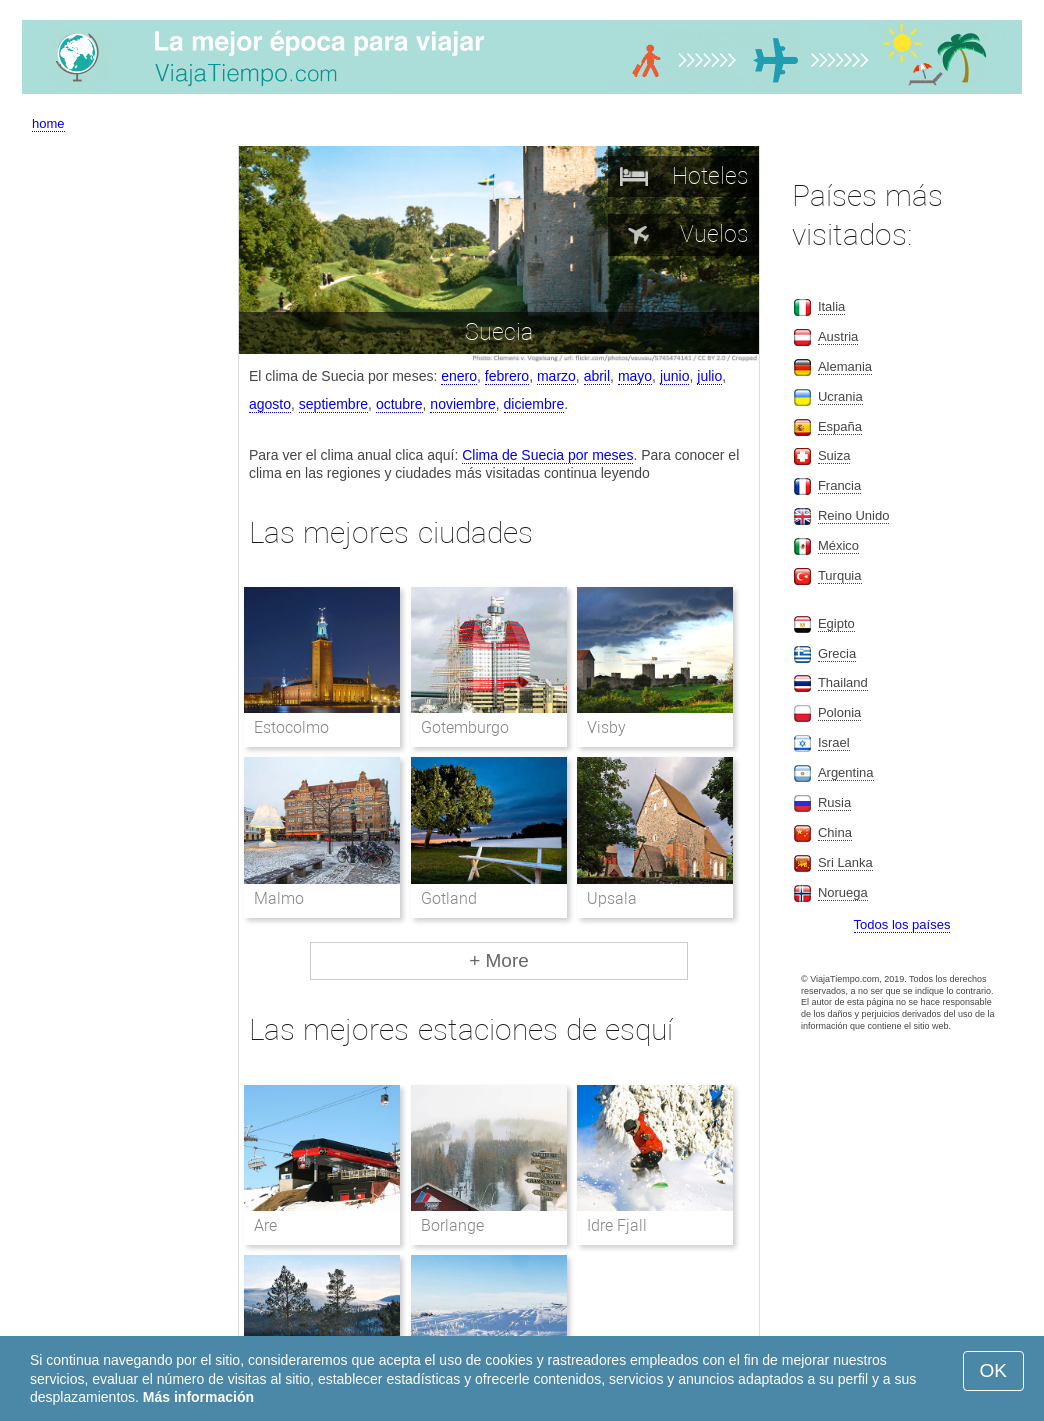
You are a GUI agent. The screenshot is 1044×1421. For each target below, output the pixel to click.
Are (265, 1225)
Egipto (836, 623)
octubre (399, 404)
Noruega (843, 892)
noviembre (462, 404)
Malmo (279, 898)
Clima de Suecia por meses (547, 455)
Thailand (843, 682)
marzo (556, 376)
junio (675, 376)
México (838, 545)
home (48, 123)
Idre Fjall (617, 1225)
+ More (499, 960)
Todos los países (902, 924)
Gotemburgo (465, 727)
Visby (606, 727)
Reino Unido (854, 515)
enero (459, 376)
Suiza (834, 455)
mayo (635, 376)
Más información (198, 1397)
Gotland (449, 898)
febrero (507, 376)
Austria (838, 336)
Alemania (845, 366)
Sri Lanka (845, 862)
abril (597, 376)
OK (993, 1370)
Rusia (834, 802)
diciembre (534, 404)
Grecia (837, 653)
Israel (834, 742)
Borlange (452, 1225)
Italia (831, 306)
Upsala (612, 898)
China (835, 832)
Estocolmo (291, 727)
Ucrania (840, 396)
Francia (839, 485)
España (840, 426)
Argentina (846, 772)
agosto (270, 404)
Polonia (839, 712)
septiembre (333, 404)
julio (709, 376)
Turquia (840, 575)
